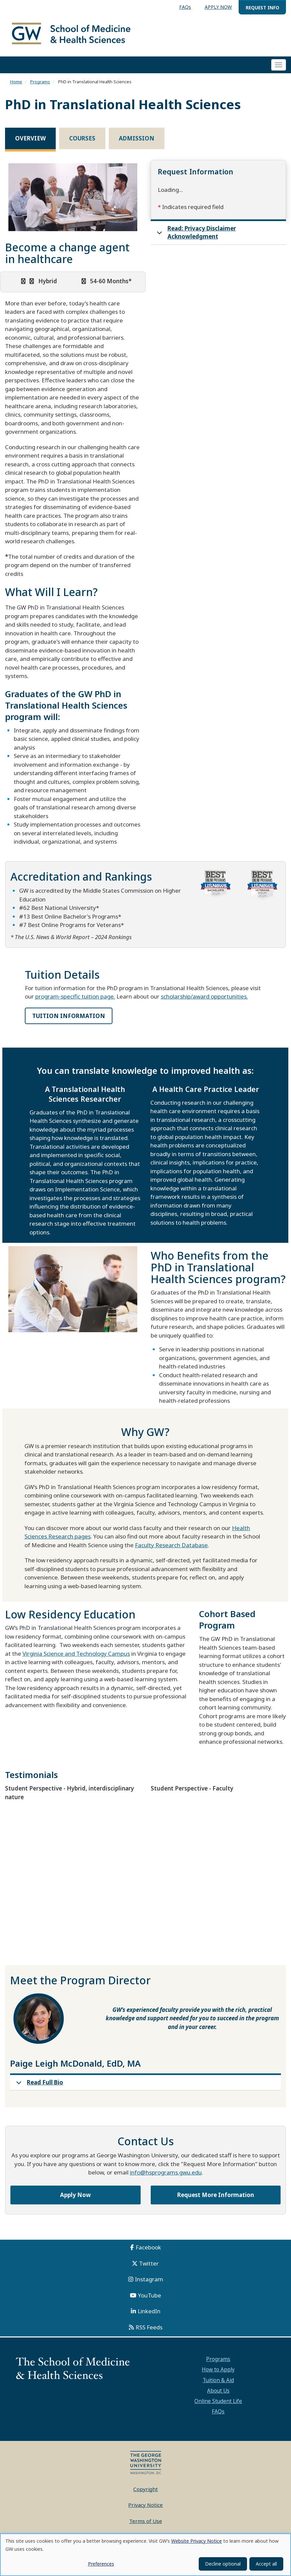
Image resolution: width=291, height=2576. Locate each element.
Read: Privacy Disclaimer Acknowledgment (195, 233)
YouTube (149, 2295)
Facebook (148, 2247)
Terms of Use (145, 2521)
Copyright (145, 2489)
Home (16, 82)
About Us (218, 2390)
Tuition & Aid (218, 2380)
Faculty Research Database (171, 1545)
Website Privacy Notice (196, 2541)
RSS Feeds (149, 2327)
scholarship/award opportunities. (204, 996)
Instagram (149, 2279)
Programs (40, 82)
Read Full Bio (38, 2084)
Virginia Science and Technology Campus (76, 1653)
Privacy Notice (145, 2504)
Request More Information (215, 2195)
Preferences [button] (101, 2564)
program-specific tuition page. (75, 996)
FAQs (218, 2411)
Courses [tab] (82, 138)
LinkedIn (149, 2311)
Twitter (149, 2263)
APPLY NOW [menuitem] (218, 7)
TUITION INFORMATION (68, 1016)
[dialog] (145, 2554)
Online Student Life (218, 2401)
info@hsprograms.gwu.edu (166, 2172)
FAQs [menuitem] (185, 7)
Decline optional (223, 2564)
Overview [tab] (30, 138)
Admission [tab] (136, 138)
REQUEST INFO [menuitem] (262, 7)
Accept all (266, 2564)
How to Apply (218, 2369)
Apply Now (75, 2195)
